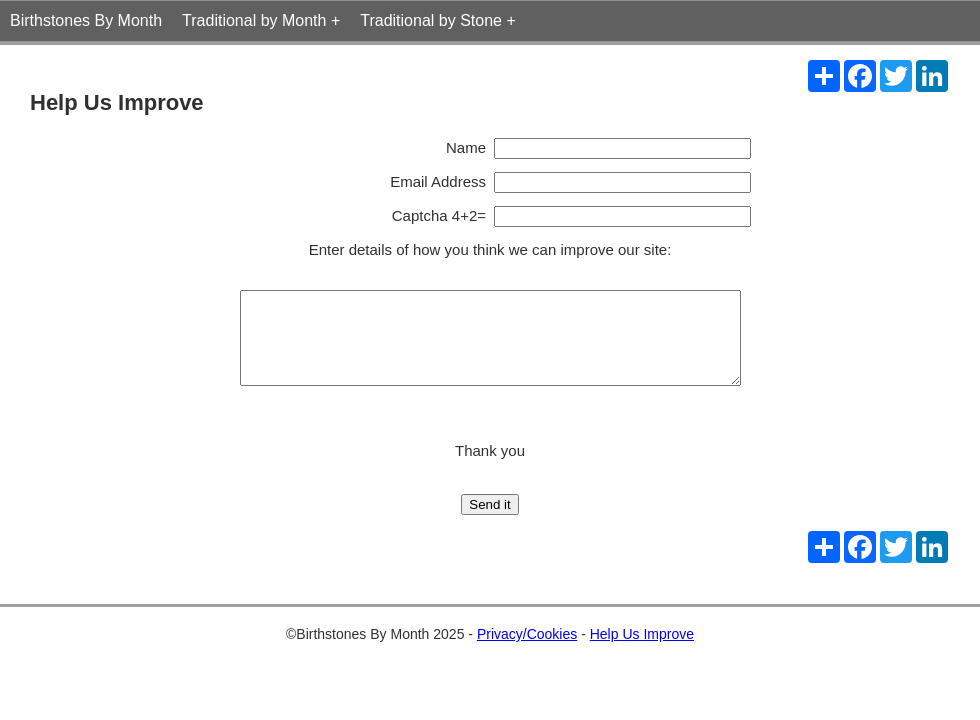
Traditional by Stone (431, 20)
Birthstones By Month (86, 20)
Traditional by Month (254, 20)
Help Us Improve (642, 652)
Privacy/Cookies (527, 652)
